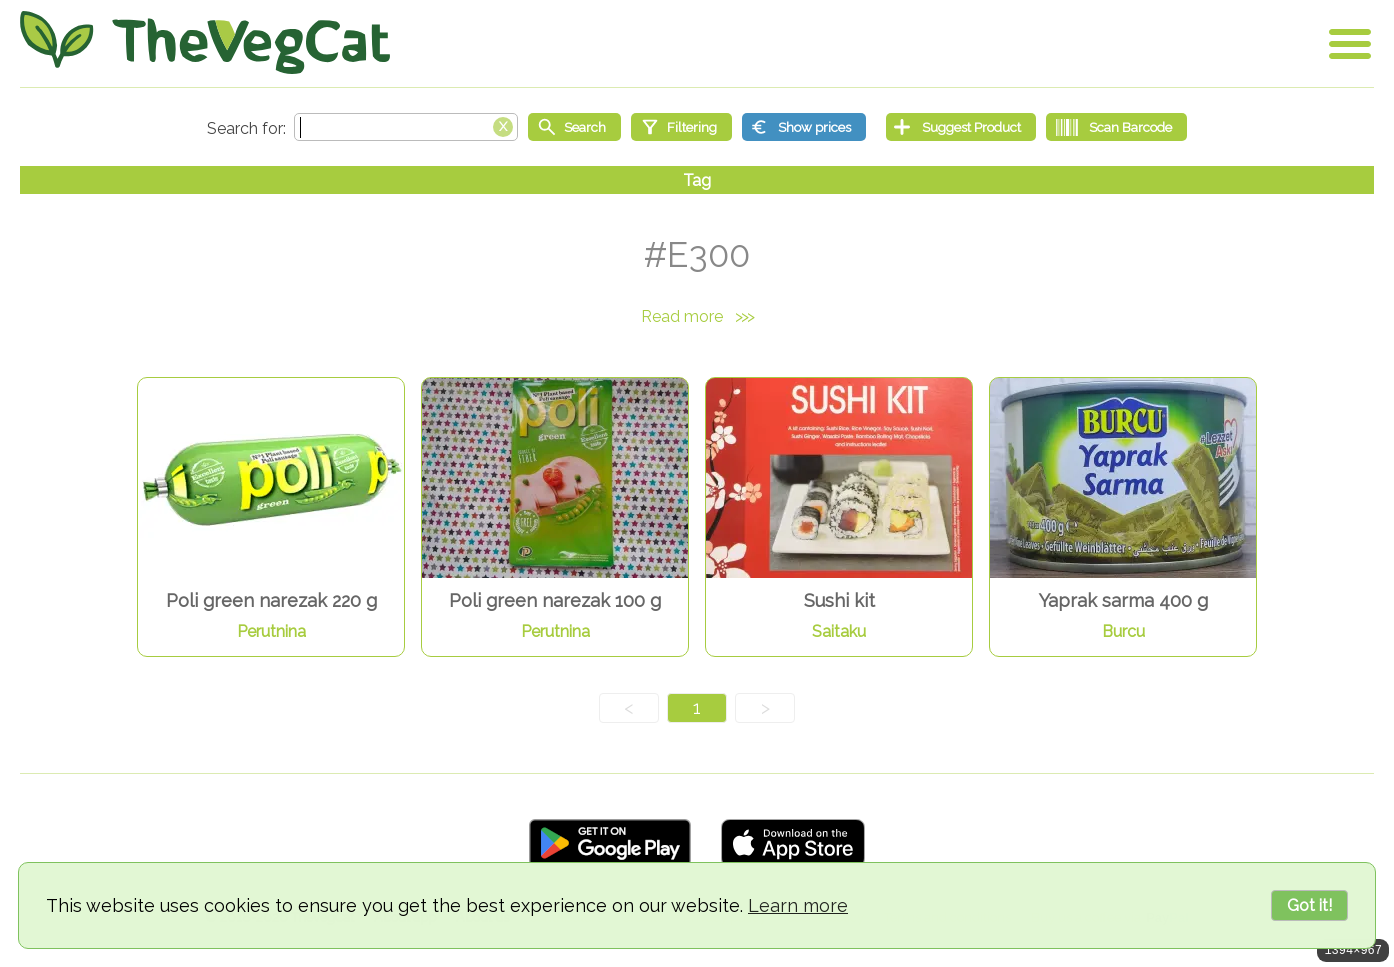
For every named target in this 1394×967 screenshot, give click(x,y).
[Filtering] (681, 127)
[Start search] (574, 127)
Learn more (798, 905)
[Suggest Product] (961, 127)
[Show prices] (804, 127)
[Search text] (406, 127)
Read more (697, 316)
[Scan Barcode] (1116, 127)
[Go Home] (205, 42)
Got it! (1309, 905)
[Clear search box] (503, 125)
